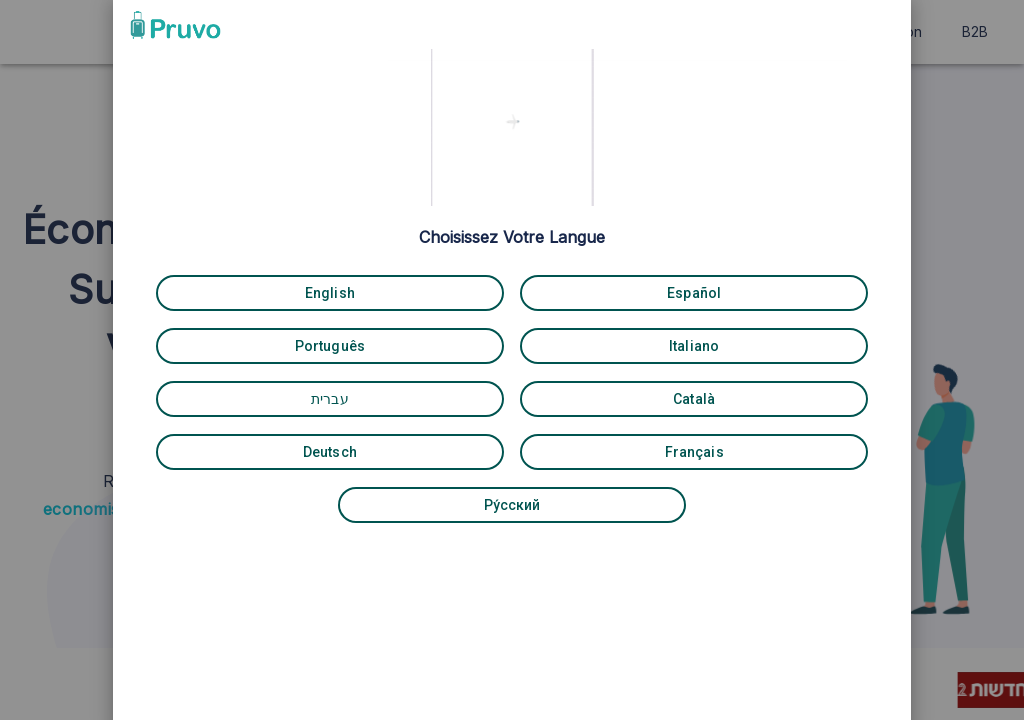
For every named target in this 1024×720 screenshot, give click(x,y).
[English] (387, 291)
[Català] (636, 397)
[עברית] (387, 397)
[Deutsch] (387, 450)
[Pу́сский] (511, 503)
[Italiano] (636, 344)
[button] (756, 23)
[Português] (387, 344)
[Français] (636, 450)
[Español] (636, 291)
